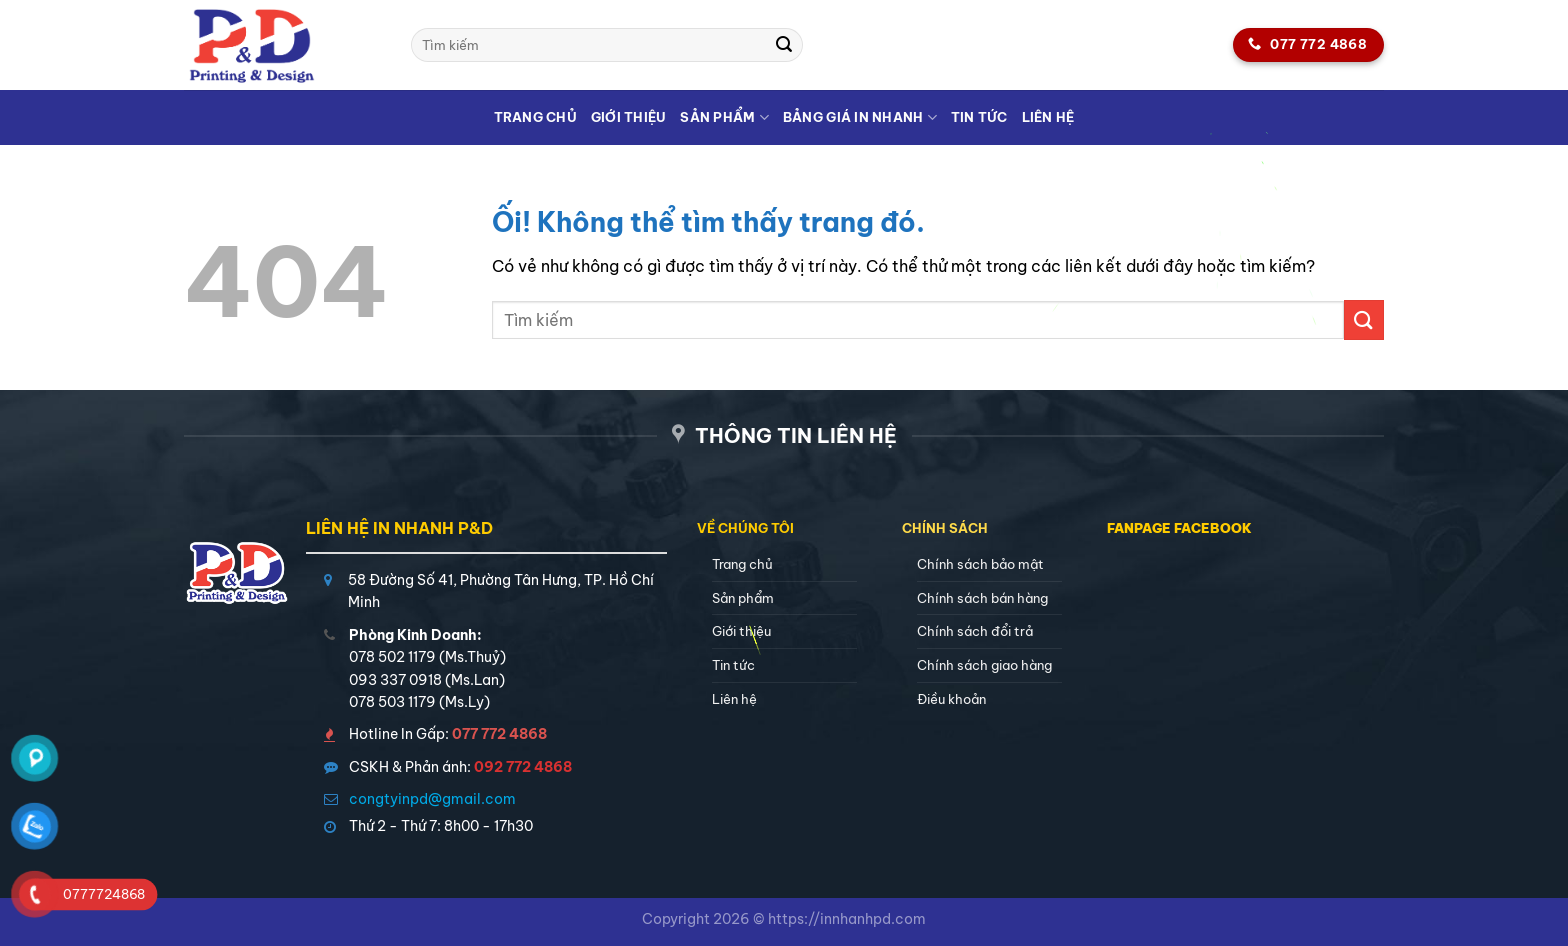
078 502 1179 (392, 657)
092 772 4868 (523, 767)
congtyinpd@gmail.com (432, 799)
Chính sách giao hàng (984, 665)
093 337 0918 (395, 680)
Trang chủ (535, 117)
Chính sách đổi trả (975, 631)
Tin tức (979, 117)
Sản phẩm (724, 117)
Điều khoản (951, 699)
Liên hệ (1048, 117)
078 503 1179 (392, 702)
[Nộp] (785, 45)
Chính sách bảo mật (980, 564)
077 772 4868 (499, 734)
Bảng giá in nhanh (860, 117)
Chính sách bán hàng (982, 598)
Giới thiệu (629, 117)
